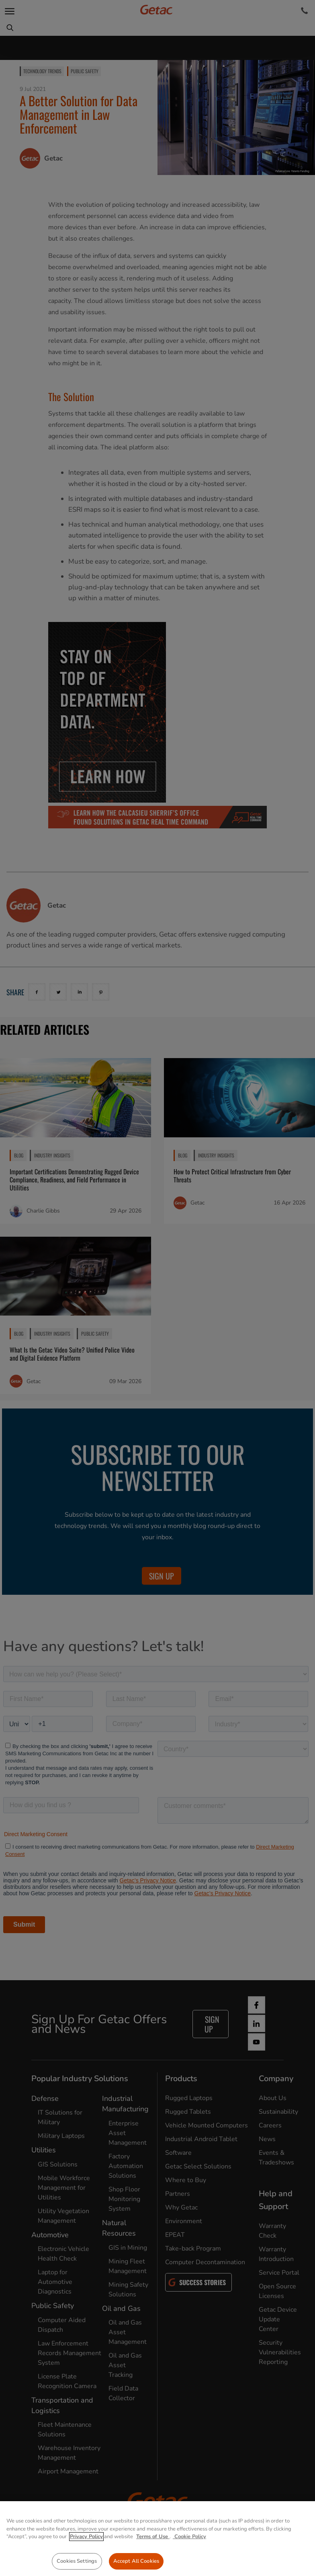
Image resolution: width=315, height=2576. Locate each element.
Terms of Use (153, 2559)
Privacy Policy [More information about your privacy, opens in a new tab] (86, 2559)
